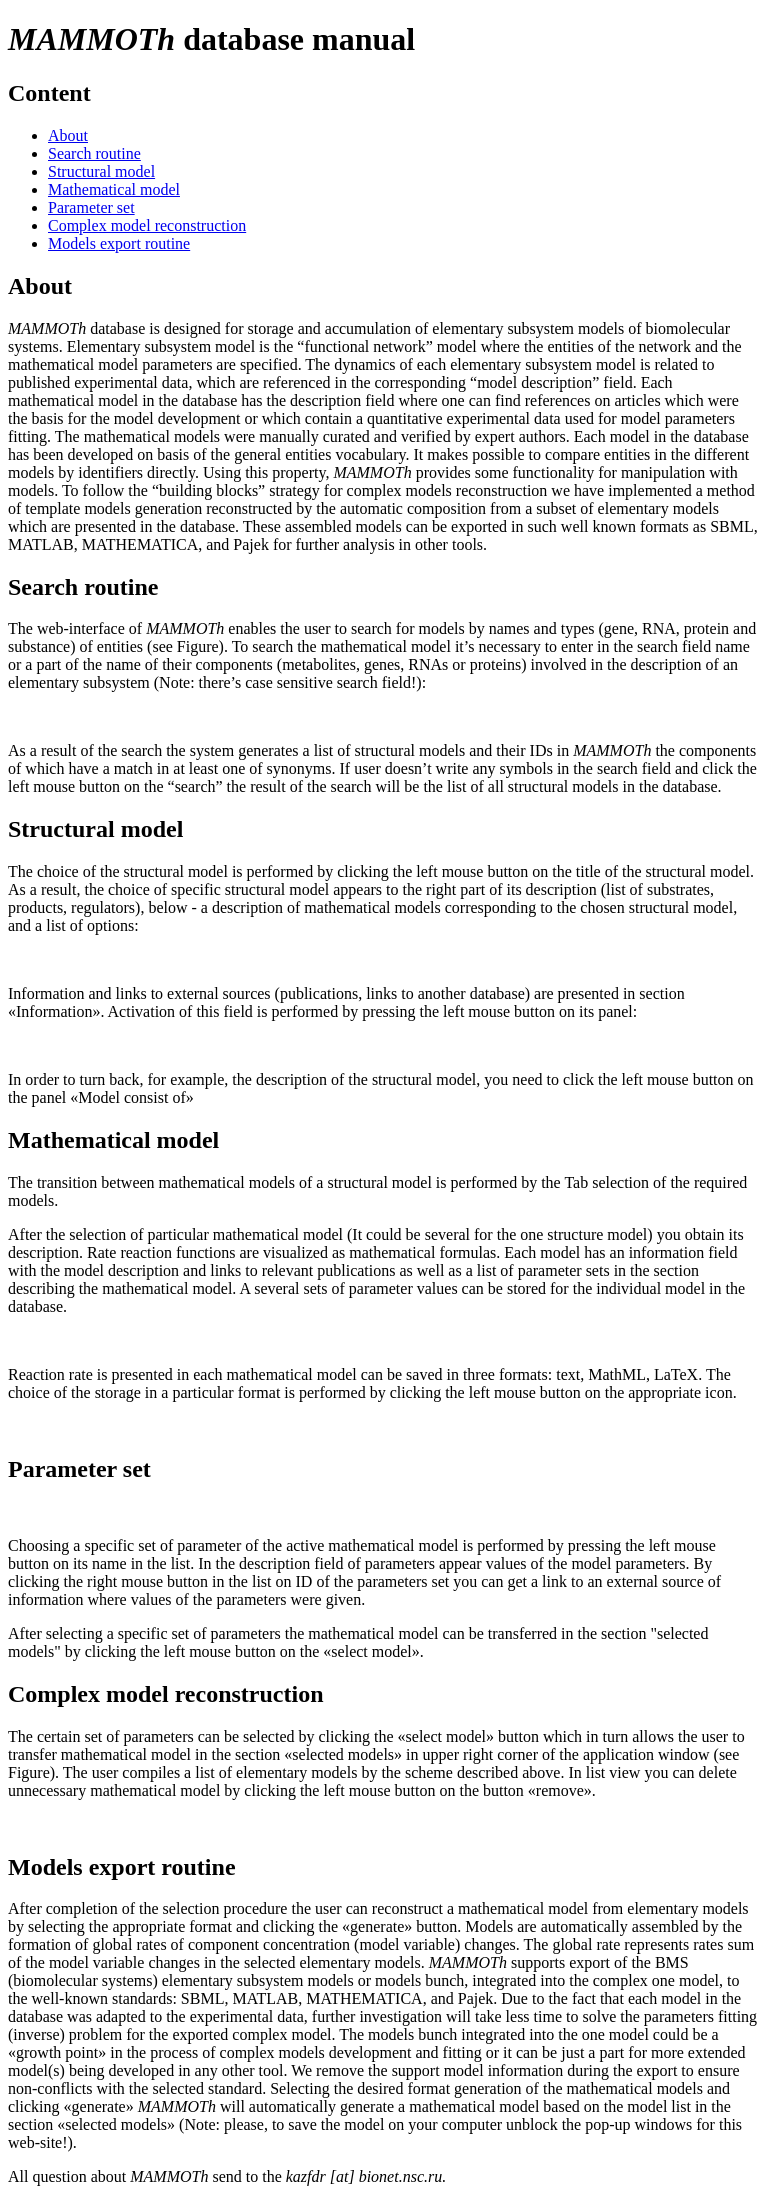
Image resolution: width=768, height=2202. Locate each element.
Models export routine (119, 243)
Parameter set (91, 207)
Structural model (101, 171)
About (68, 135)
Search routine (94, 153)
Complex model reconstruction (147, 225)
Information (46, 993)
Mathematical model (114, 189)
